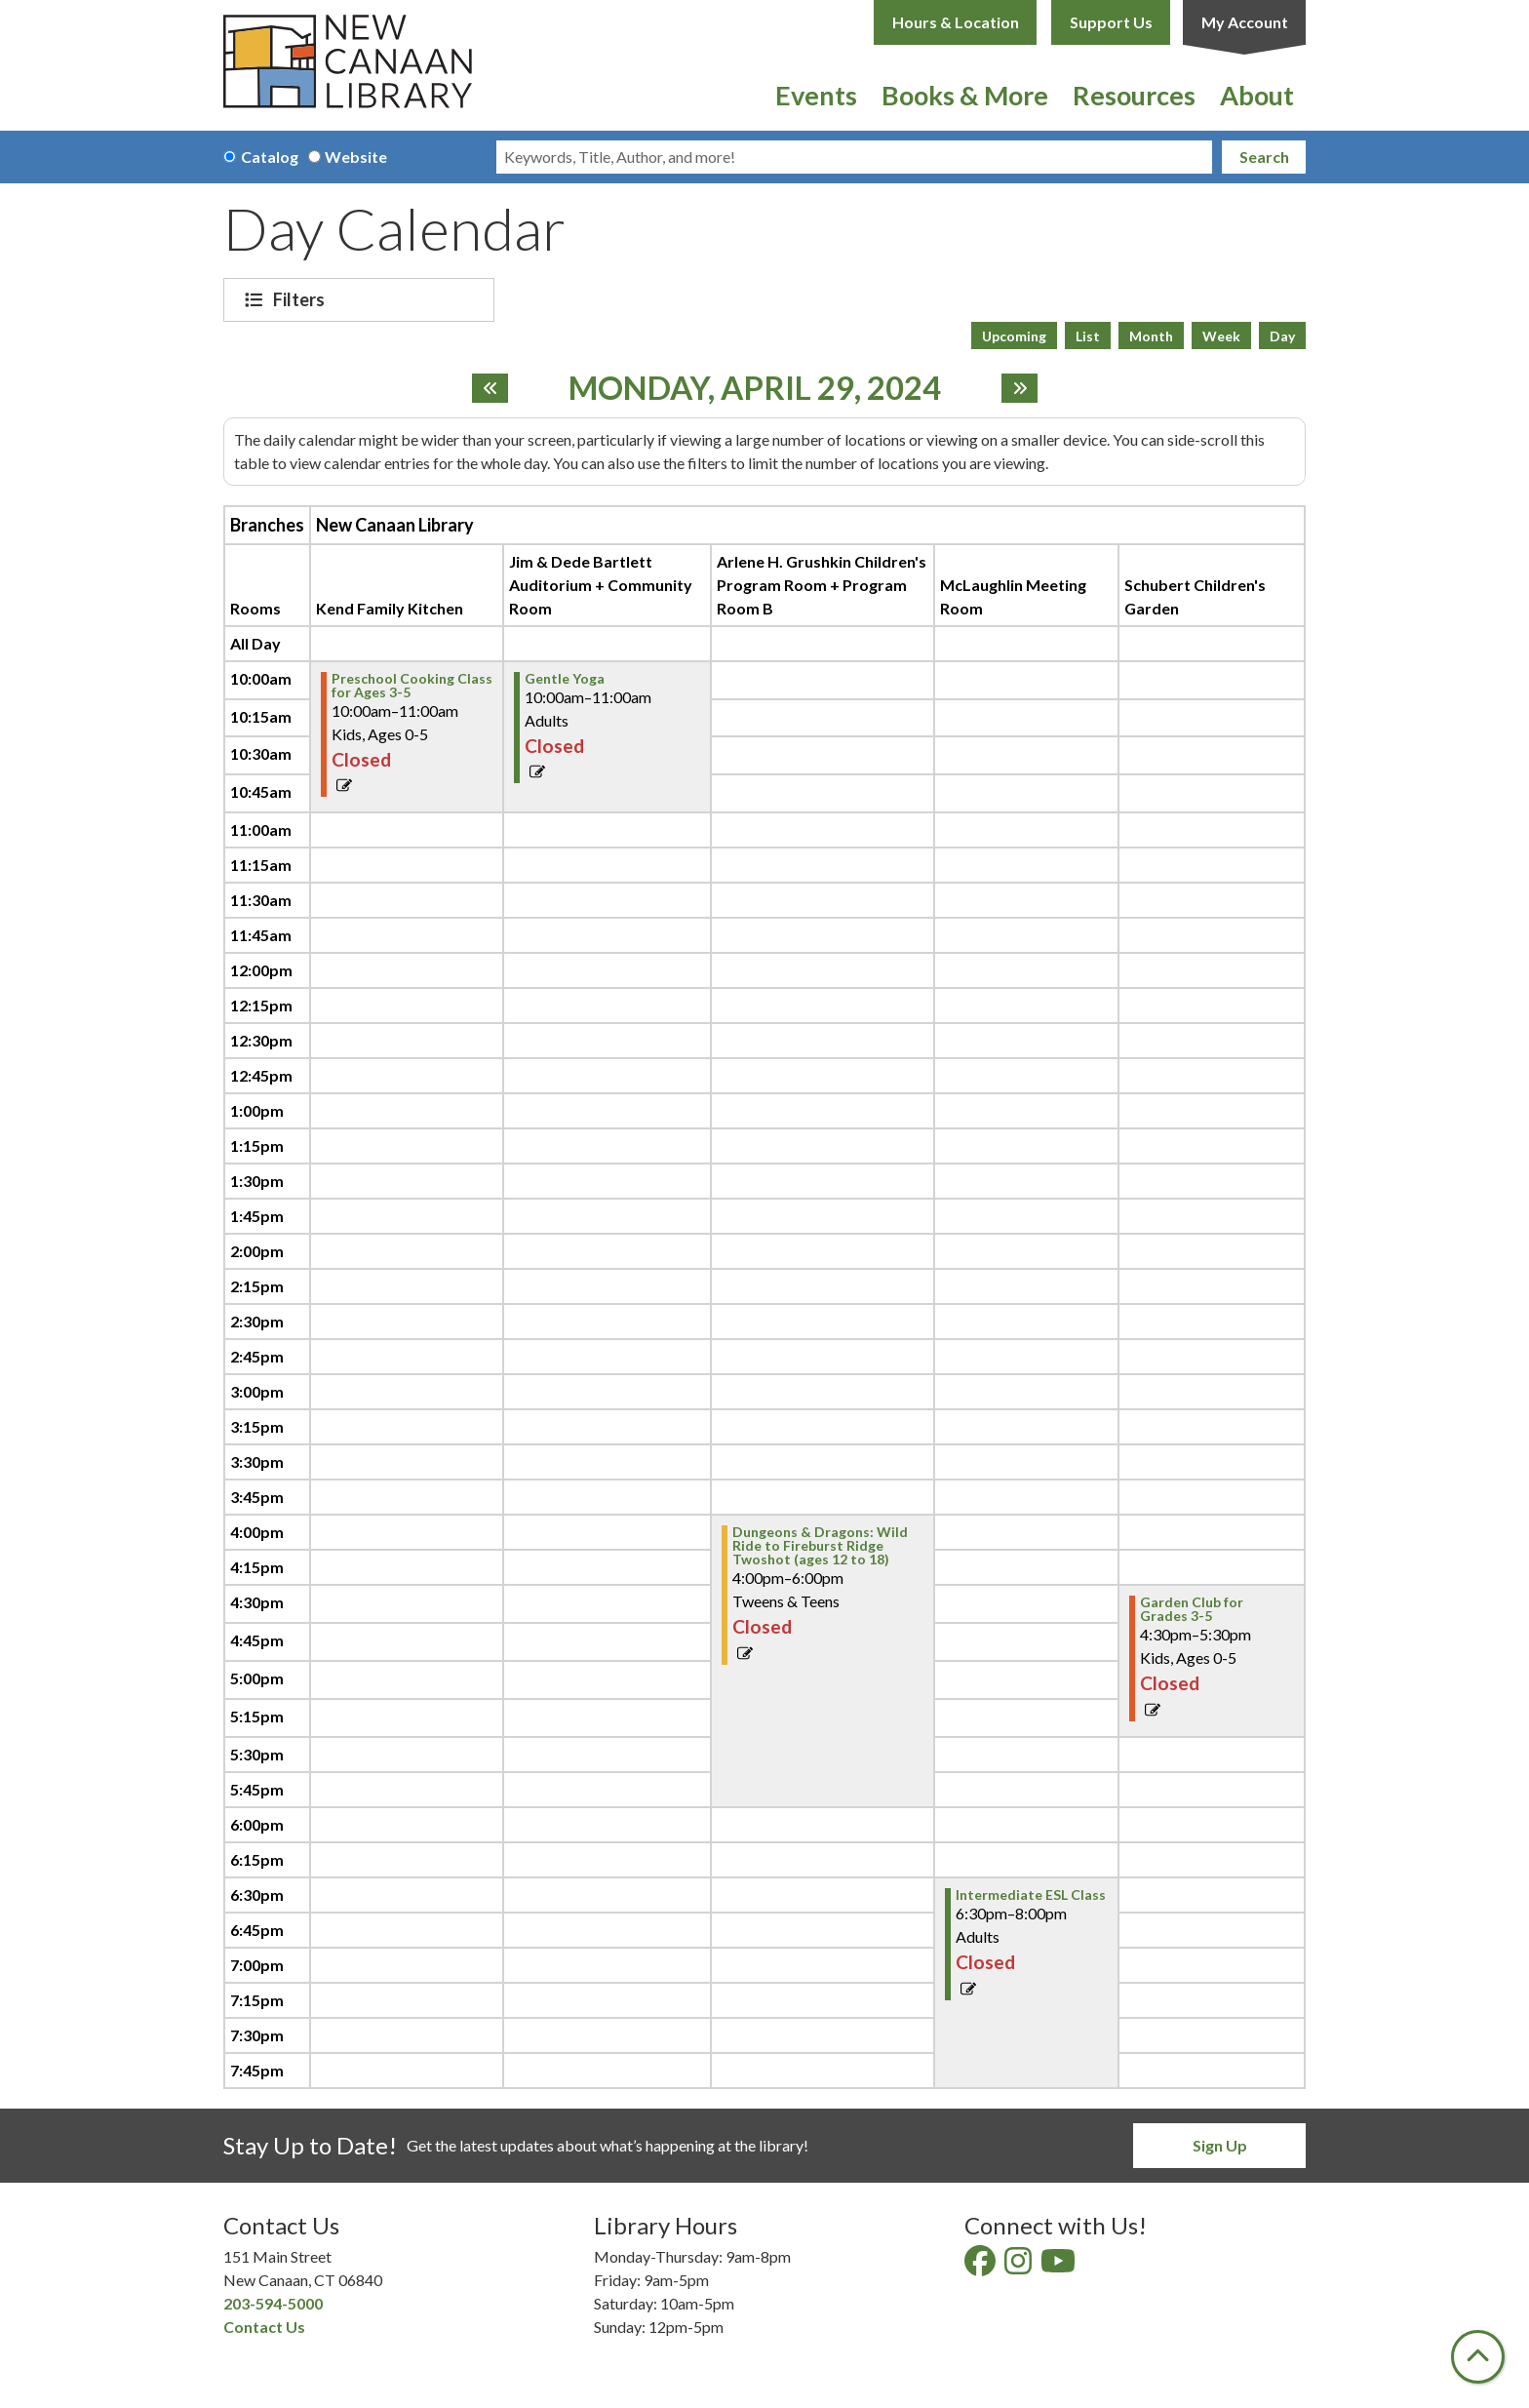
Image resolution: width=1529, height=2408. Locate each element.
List (1088, 336)
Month (1151, 336)
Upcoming (1014, 336)
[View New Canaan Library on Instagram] (1019, 2266)
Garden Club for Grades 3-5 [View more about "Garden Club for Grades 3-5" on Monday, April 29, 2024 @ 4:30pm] (1191, 1609)
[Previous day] (490, 388)
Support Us (1111, 22)
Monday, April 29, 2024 (754, 388)
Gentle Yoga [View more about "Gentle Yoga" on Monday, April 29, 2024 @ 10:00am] (565, 679)
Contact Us (264, 2326)
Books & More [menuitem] (965, 95)
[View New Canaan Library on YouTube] (1059, 2266)
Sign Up (1220, 2145)
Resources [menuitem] (1134, 95)
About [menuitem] (1257, 95)
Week (1221, 336)
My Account (1244, 22)
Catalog (269, 156)
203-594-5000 (273, 2303)
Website (356, 156)
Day (1282, 336)
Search (1264, 156)
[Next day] (1019, 388)
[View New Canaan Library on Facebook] (981, 2266)
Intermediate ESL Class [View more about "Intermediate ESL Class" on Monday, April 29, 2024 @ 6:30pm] (1031, 1895)
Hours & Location (955, 22)
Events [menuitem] (816, 95)
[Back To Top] (1478, 2357)
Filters (301, 299)
